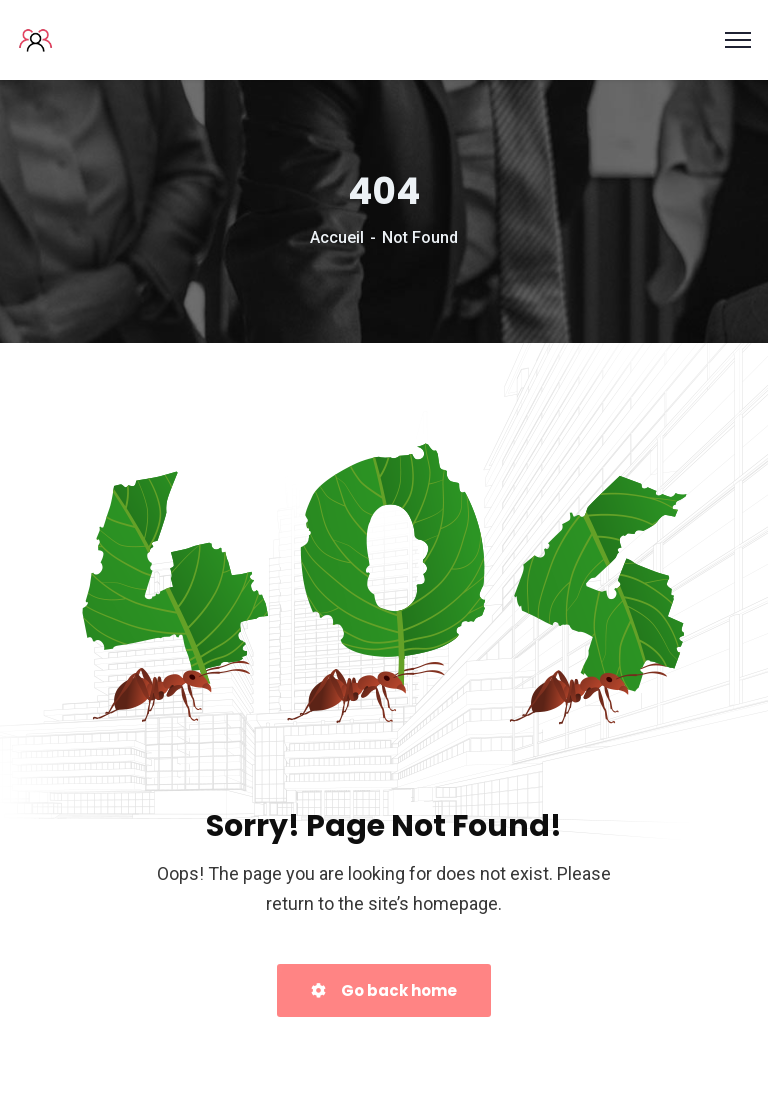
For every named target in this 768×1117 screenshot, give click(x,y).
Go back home (384, 990)
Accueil (337, 237)
